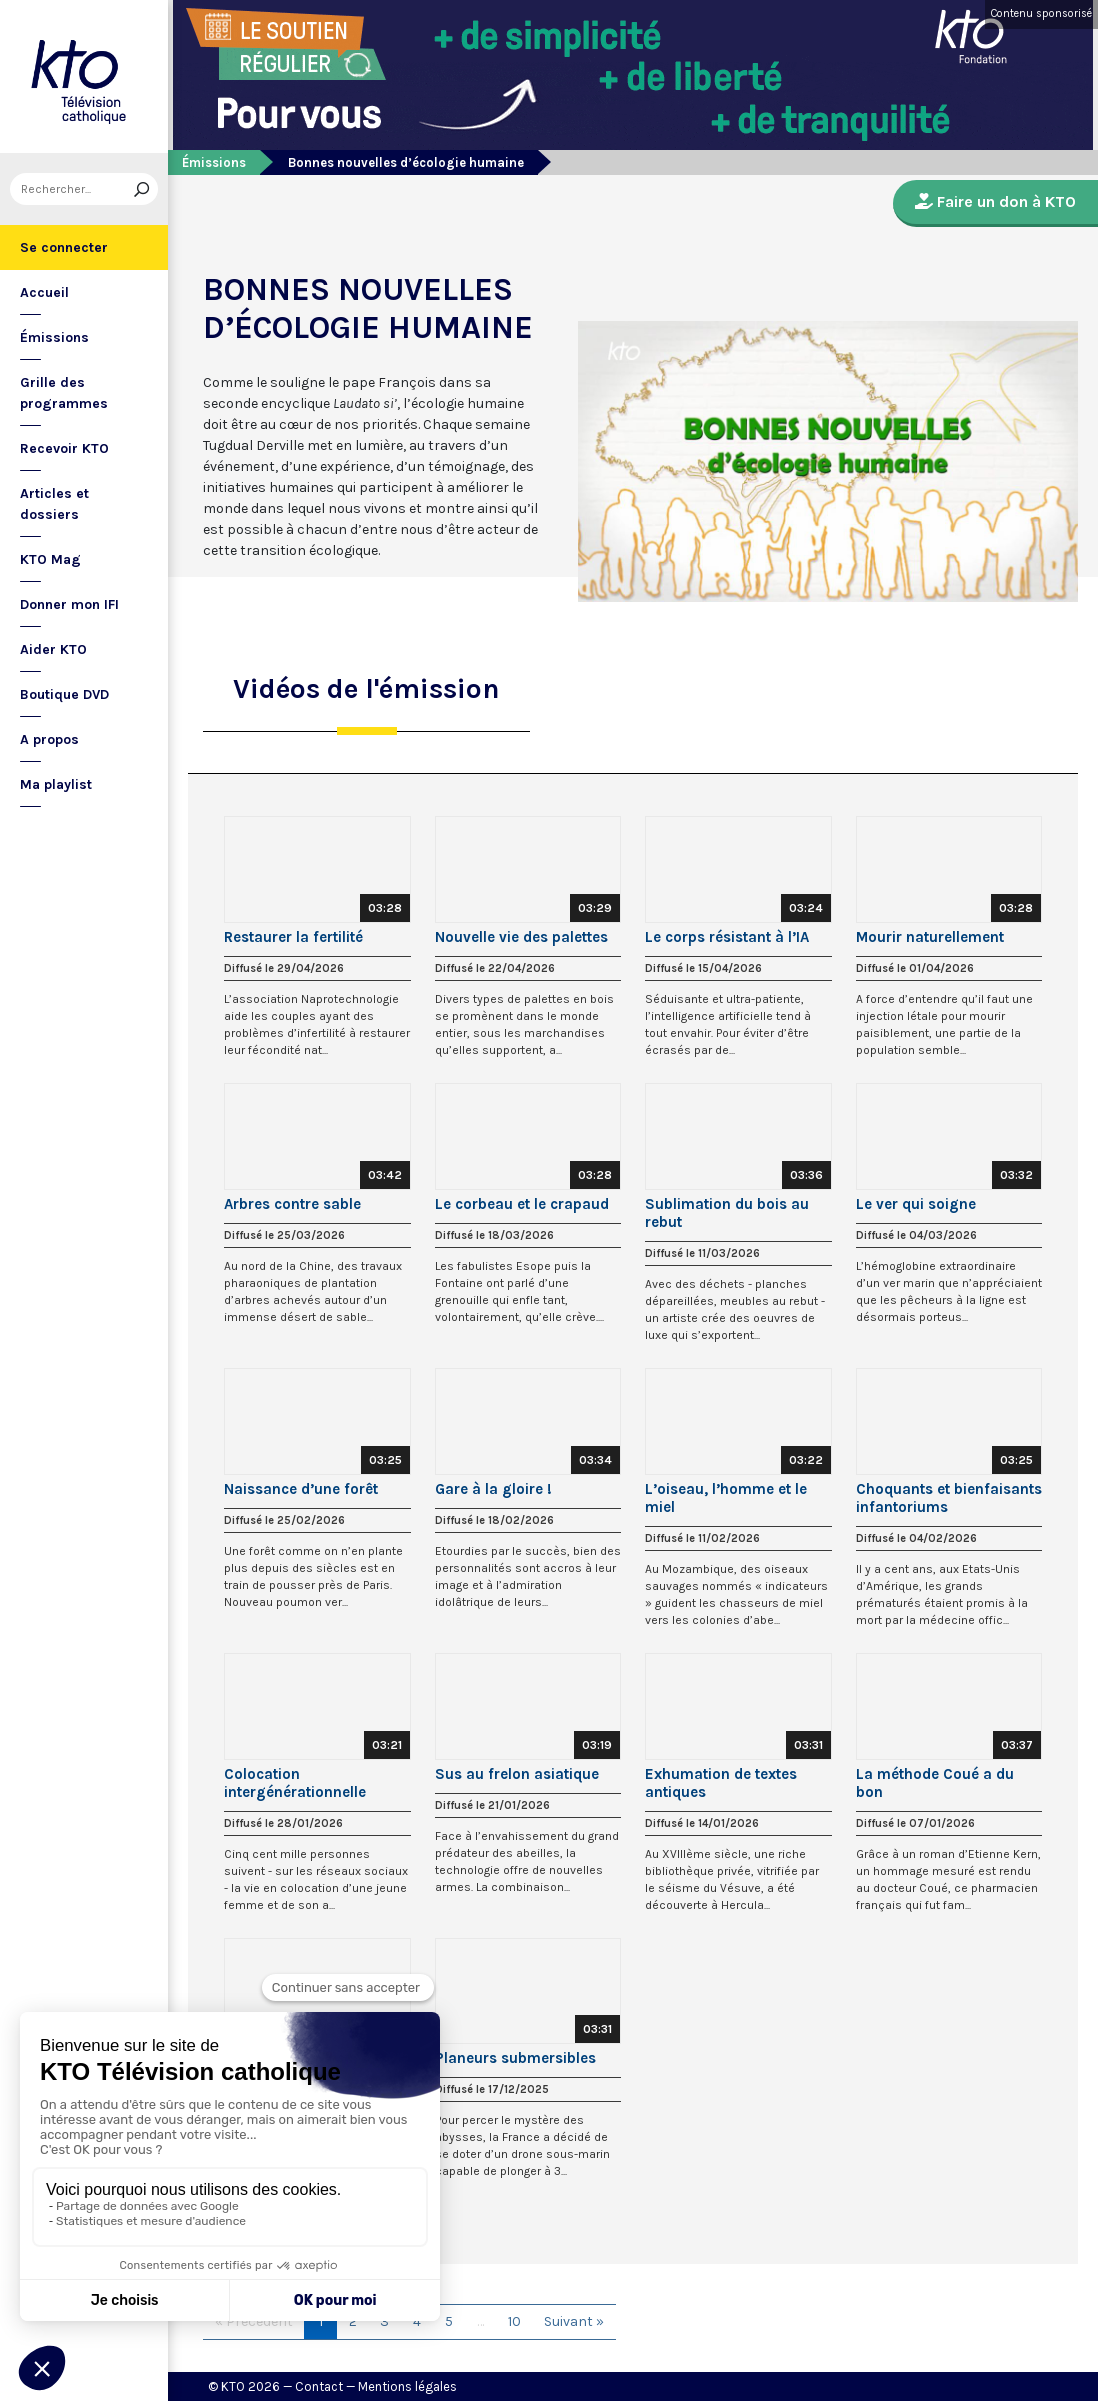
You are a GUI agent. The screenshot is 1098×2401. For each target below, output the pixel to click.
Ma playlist (56, 784)
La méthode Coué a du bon (935, 1783)
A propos (49, 739)
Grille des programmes (64, 393)
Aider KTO (53, 649)
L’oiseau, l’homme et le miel (726, 1498)
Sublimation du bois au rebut (727, 1213)
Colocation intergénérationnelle (295, 1783)
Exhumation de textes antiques (721, 1783)
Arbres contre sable (292, 1204)
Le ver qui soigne (916, 1204)
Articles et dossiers (54, 504)
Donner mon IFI (69, 604)
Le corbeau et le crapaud (522, 1204)
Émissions (54, 337)
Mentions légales (407, 2386)
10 (514, 2321)
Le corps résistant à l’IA (727, 937)
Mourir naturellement (930, 937)
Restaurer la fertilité (293, 937)
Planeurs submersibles (515, 2058)
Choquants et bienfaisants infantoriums (949, 1498)
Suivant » (574, 2321)
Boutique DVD (64, 694)
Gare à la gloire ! (493, 1489)
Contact (319, 2386)
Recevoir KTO (64, 448)
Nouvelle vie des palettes (521, 937)
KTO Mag (50, 559)
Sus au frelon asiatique (517, 1774)
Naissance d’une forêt (301, 1489)
